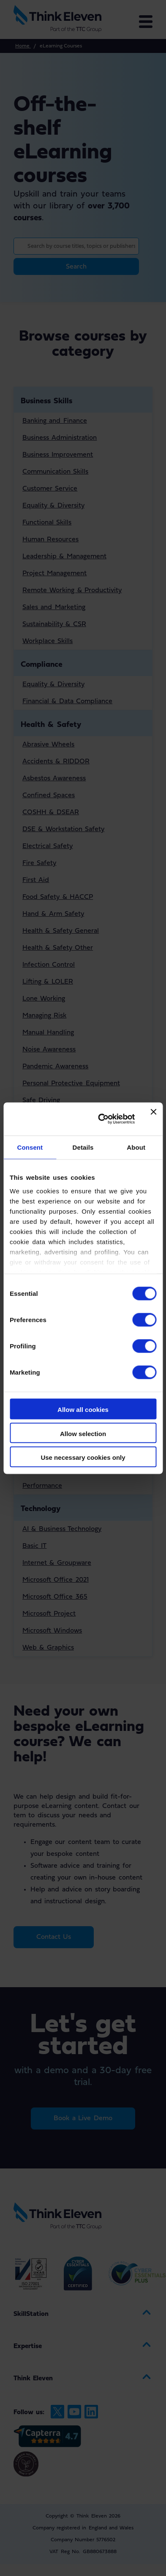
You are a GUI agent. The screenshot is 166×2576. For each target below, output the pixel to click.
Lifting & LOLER (47, 982)
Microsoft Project (49, 1614)
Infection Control (48, 965)
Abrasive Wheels (48, 744)
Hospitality (38, 1288)
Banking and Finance (54, 421)
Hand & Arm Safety (53, 914)
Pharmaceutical (45, 1245)
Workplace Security (52, 1151)
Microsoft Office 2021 (55, 1580)
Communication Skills (55, 472)
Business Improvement (57, 455)
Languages (38, 1375)
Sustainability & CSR (54, 624)
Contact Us (53, 1937)
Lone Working (43, 998)
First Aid (35, 880)
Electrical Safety (47, 846)
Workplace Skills (47, 641)
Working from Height (55, 1134)
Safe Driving (41, 1100)
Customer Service (49, 488)
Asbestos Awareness (54, 778)
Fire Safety (39, 863)
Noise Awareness (49, 1049)
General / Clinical (49, 1228)
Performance (42, 1486)
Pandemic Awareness (55, 1066)
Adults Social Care (51, 1194)
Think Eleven (33, 2378)
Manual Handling (48, 1032)
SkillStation (31, 2314)
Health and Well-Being (57, 1469)
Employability (43, 1435)
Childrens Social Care (55, 1211)
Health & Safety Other (57, 948)
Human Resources (50, 539)
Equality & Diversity (53, 505)
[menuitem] (83, 2314)
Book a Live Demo (83, 2118)
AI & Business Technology (61, 1529)
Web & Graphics (48, 1647)
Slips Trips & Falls (49, 1117)
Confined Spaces (48, 795)
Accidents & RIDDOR (56, 761)
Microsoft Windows (52, 1631)
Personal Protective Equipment (71, 1083)
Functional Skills (46, 522)
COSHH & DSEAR (50, 812)
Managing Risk (44, 1015)
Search (76, 266)
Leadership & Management (64, 556)
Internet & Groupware (56, 1563)
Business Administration (59, 438)
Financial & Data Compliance (67, 701)
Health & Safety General (60, 931)
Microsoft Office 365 (54, 1597)
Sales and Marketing (53, 607)
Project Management (54, 573)
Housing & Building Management (73, 1331)
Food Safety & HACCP (57, 897)
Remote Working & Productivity (72, 590)
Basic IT (34, 1546)
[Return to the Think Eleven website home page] (66, 19)
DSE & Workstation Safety (63, 829)
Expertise (28, 2346)
